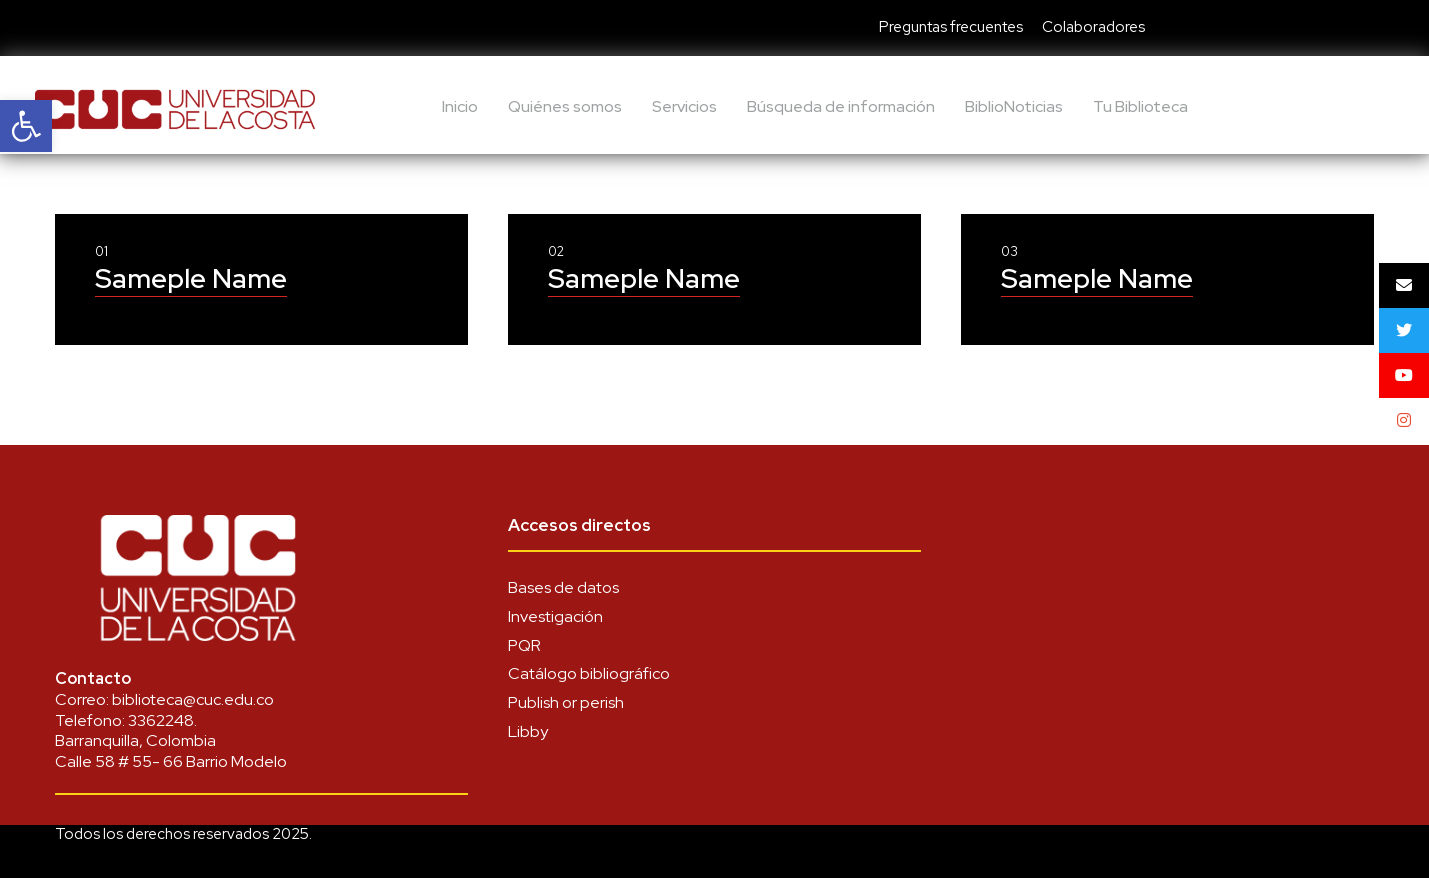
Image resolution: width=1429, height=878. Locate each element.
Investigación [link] (555, 616)
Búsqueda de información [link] (841, 106)
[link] (26, 126)
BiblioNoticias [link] (1014, 106)
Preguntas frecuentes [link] (951, 27)
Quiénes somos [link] (565, 106)
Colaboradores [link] (1093, 27)
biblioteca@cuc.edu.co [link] (193, 699)
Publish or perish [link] (566, 702)
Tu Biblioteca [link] (1140, 106)
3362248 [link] (161, 720)
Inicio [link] (460, 106)
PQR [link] (524, 645)
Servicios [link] (684, 106)
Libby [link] (528, 731)
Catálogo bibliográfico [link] (589, 673)
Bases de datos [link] (563, 587)
